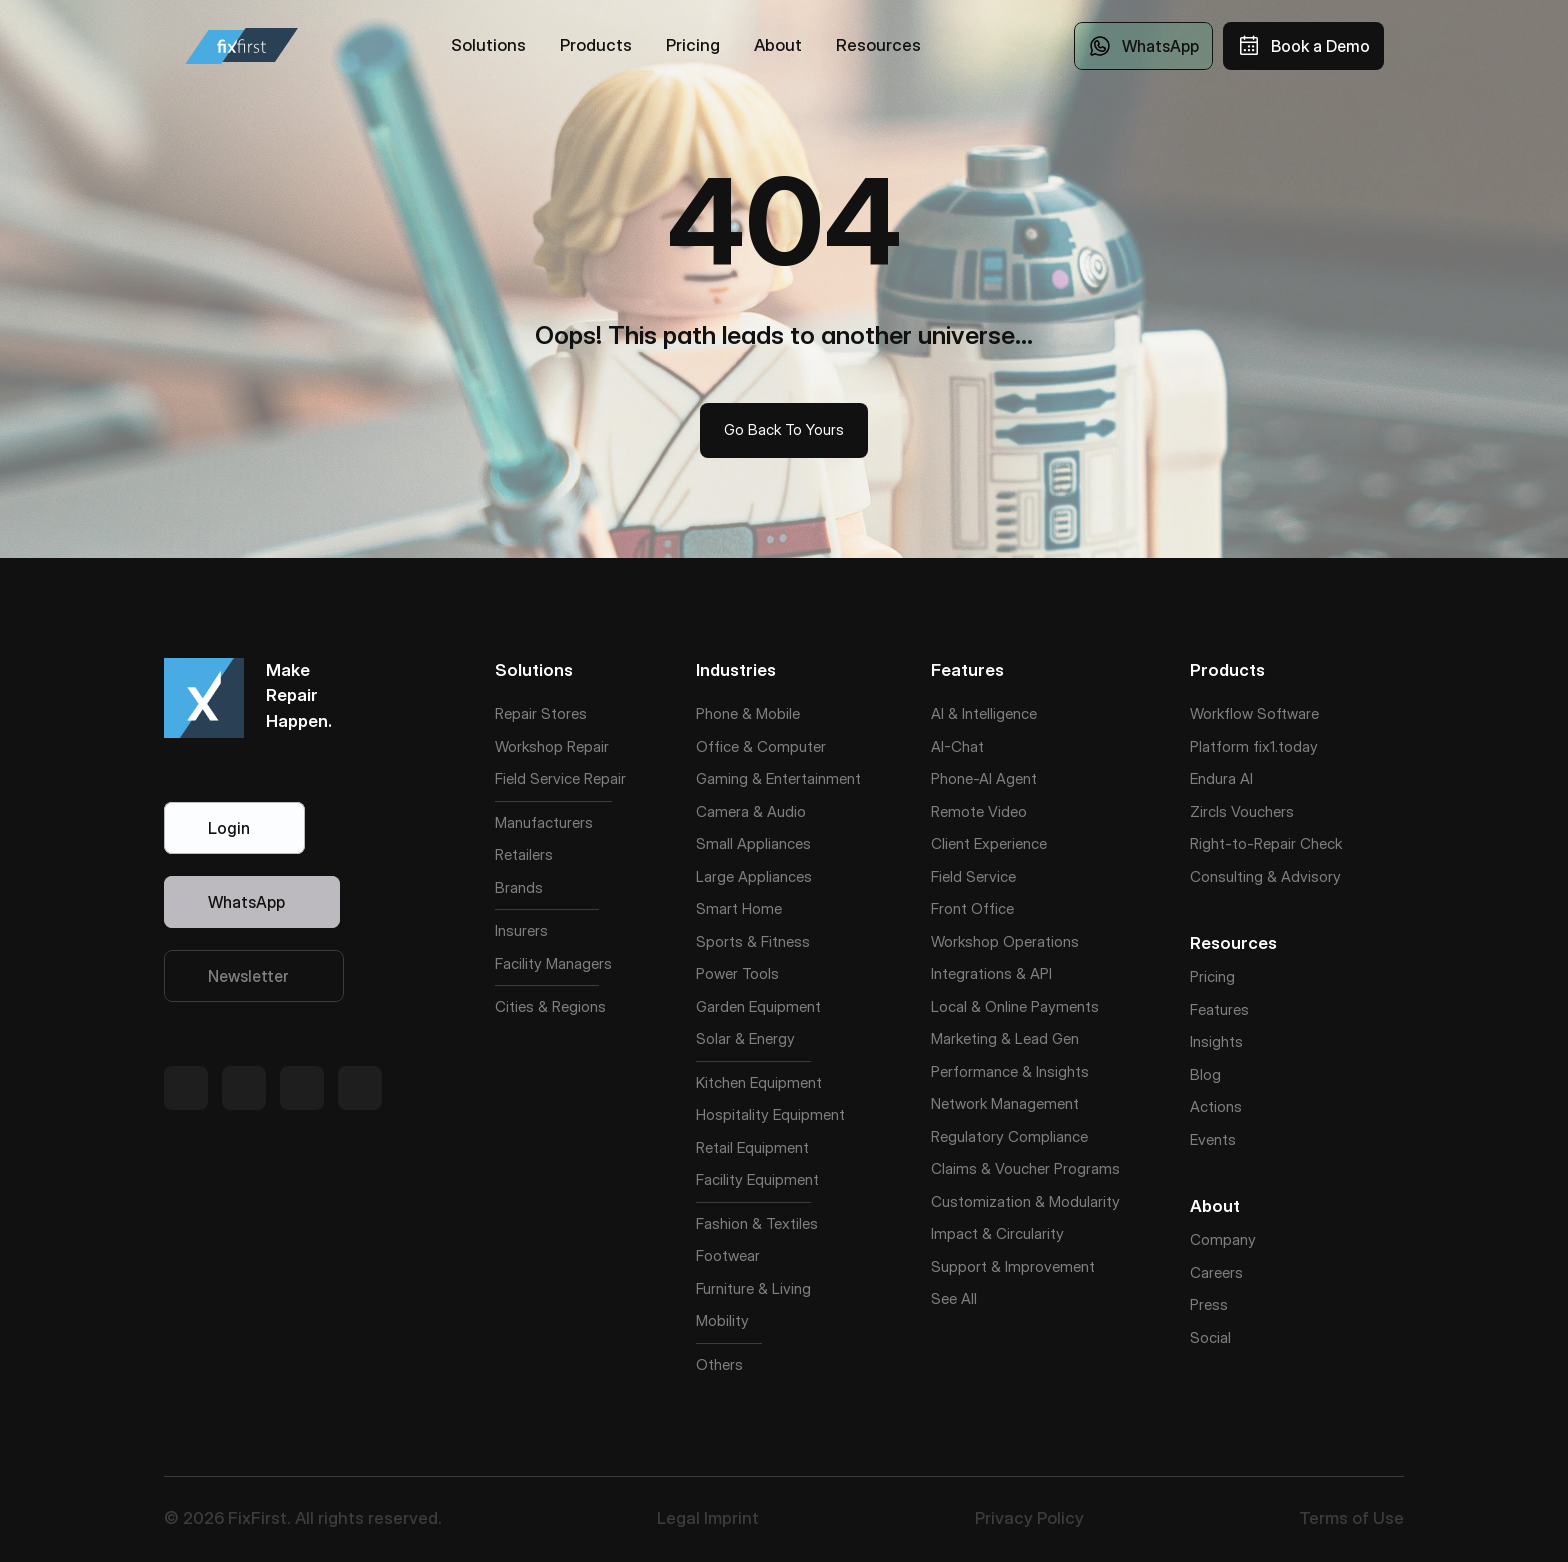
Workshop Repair (552, 746)
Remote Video (979, 811)
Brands (519, 887)
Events (1213, 1139)
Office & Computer (761, 746)
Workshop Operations (1005, 941)
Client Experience (989, 843)
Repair (605, 778)
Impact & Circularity (997, 1233)
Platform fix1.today (1254, 746)
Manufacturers (544, 822)
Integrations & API (991, 973)
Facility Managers (553, 963)
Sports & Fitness (753, 941)
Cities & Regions (550, 1006)
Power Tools (737, 973)
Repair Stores (541, 713)
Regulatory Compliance (1009, 1136)
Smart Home (739, 908)
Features (1219, 1009)
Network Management (1005, 1103)
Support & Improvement (1013, 1266)
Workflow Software (1254, 713)
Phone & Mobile (748, 713)
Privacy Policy (1029, 1518)
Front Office (972, 908)
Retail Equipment (752, 1147)
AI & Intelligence (984, 713)
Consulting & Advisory (1265, 876)
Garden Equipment (758, 1006)
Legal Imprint (708, 1518)
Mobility (722, 1320)
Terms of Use (1351, 1518)
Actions (1216, 1106)
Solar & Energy (745, 1038)
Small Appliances (753, 843)
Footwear (728, 1255)
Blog (1205, 1074)
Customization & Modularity (1025, 1201)
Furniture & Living (753, 1288)
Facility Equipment (757, 1179)
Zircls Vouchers (1242, 811)
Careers (1216, 1272)
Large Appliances (754, 876)
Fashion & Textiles (757, 1223)
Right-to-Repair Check (1266, 843)
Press (1209, 1304)
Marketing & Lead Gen (1005, 1038)
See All (954, 1298)
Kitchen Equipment (759, 1082)
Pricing (1212, 976)
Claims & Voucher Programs (1025, 1168)
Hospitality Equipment (770, 1114)
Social (1210, 1337)
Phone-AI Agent (984, 778)
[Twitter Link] (186, 1088)
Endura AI (1221, 778)
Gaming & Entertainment (778, 778)
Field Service (537, 778)
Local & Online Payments (1015, 1006)
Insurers (521, 930)
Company (1223, 1239)
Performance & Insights (1010, 1071)
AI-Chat (957, 746)
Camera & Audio (751, 811)
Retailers (524, 854)
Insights (1216, 1041)
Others (719, 1364)
